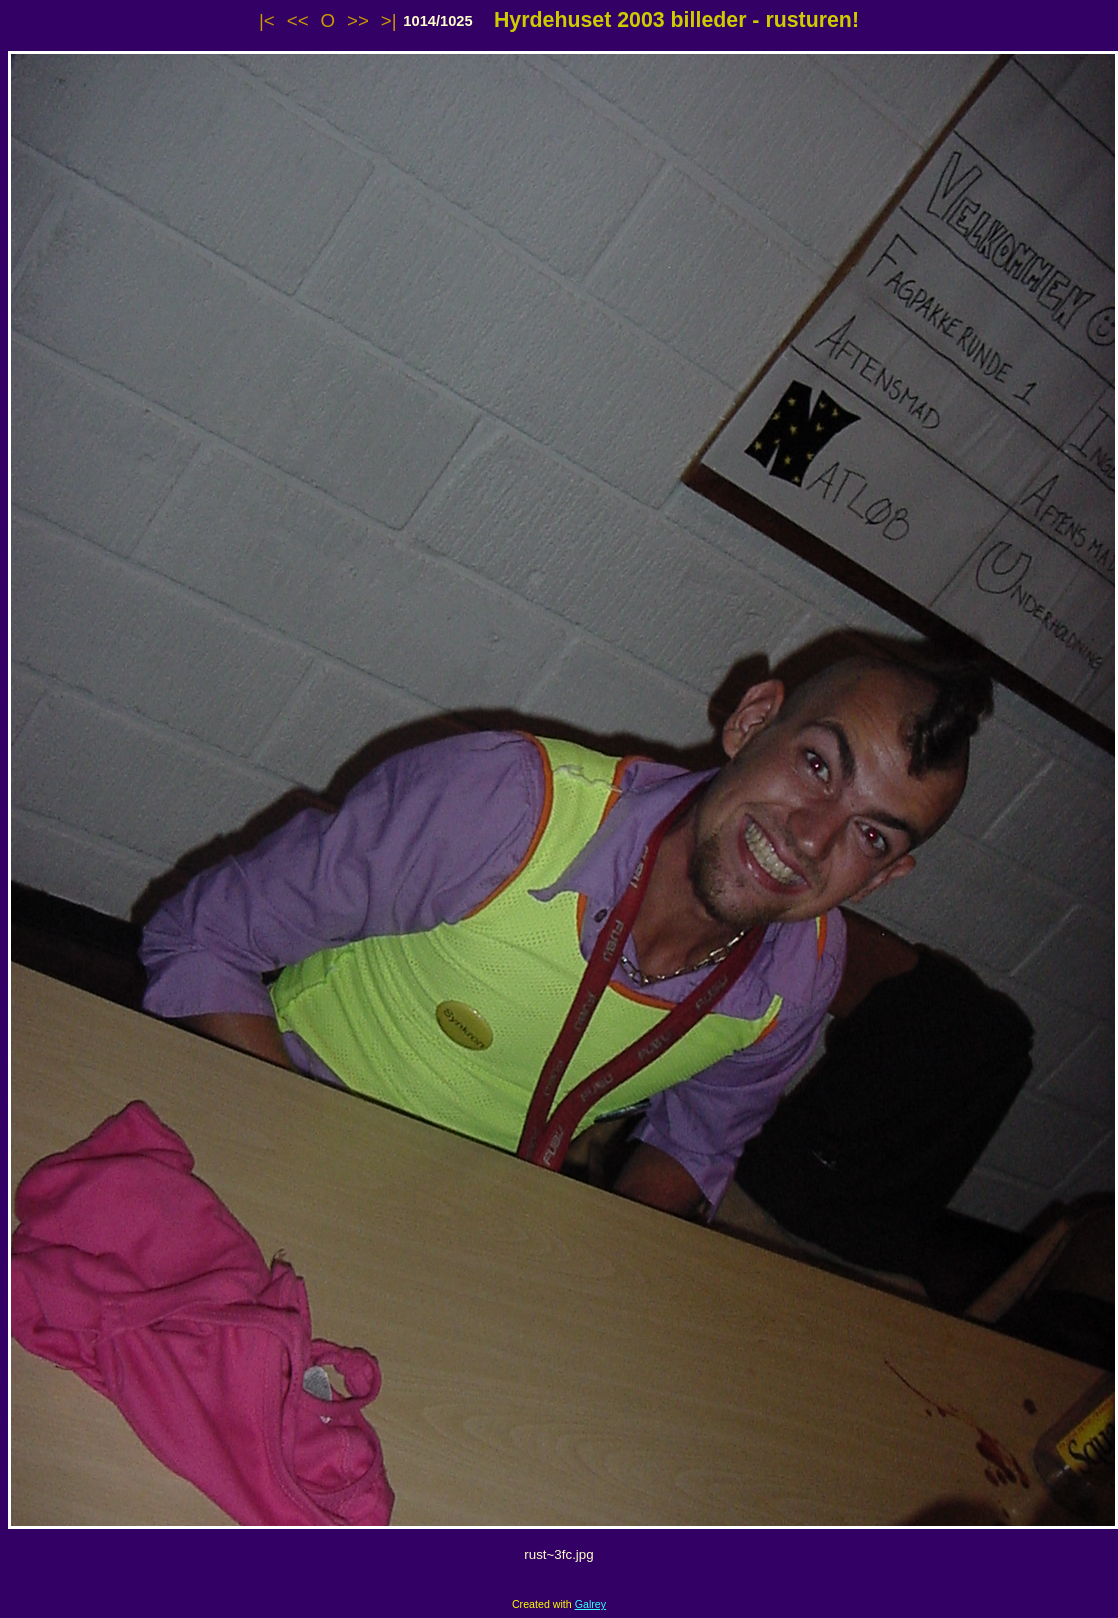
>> (358, 20)
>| (389, 20)
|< (267, 20)
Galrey (590, 1604)
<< (298, 20)
